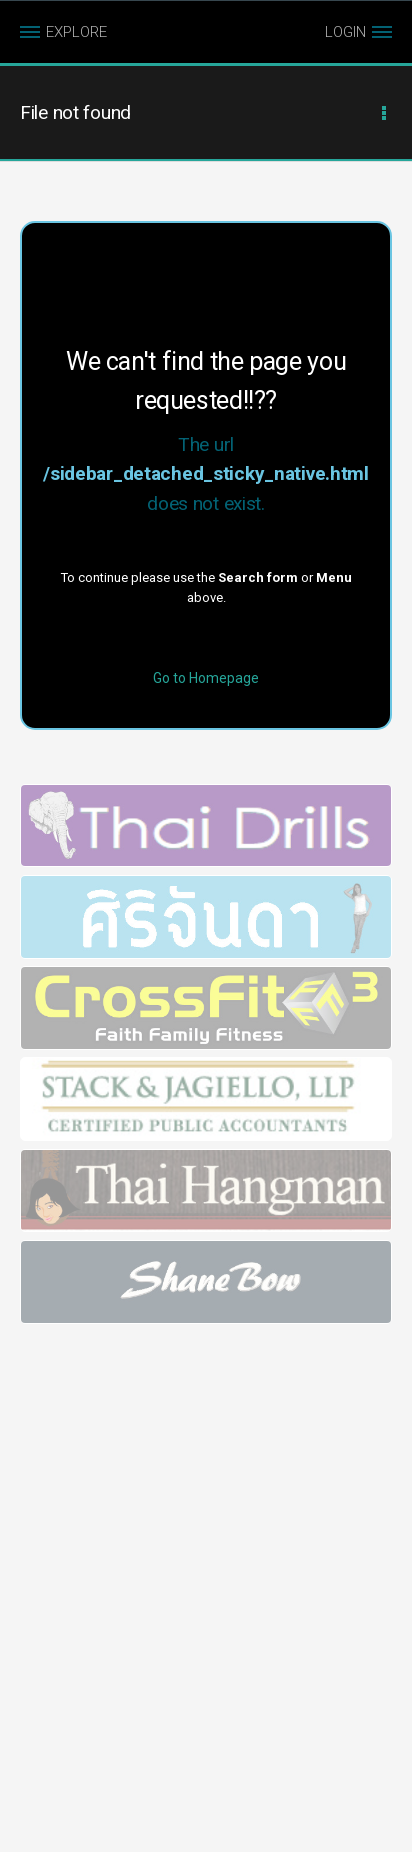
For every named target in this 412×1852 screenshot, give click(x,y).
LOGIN (345, 32)
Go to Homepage (206, 678)
